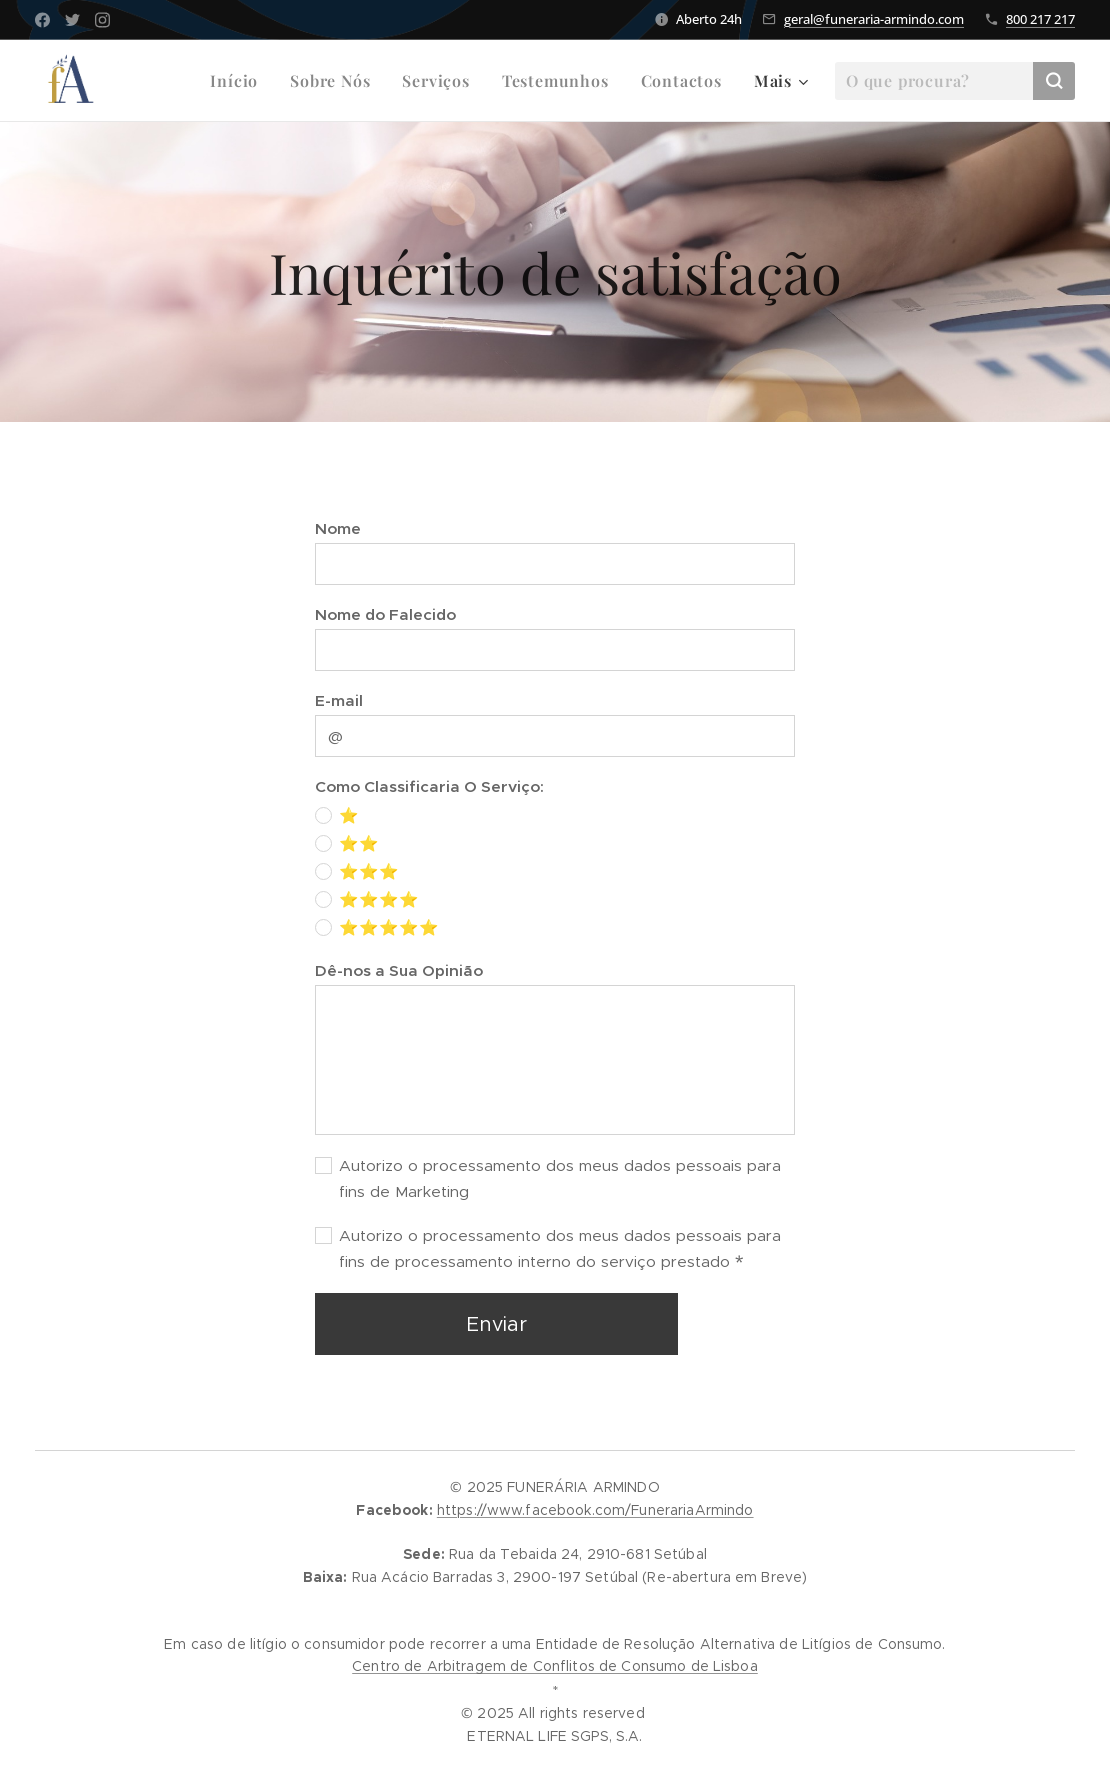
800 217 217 (1040, 19)
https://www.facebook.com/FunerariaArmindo (595, 1510)
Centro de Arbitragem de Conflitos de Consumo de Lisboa (555, 1666)
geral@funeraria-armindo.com (874, 19)
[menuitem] (239, 81)
